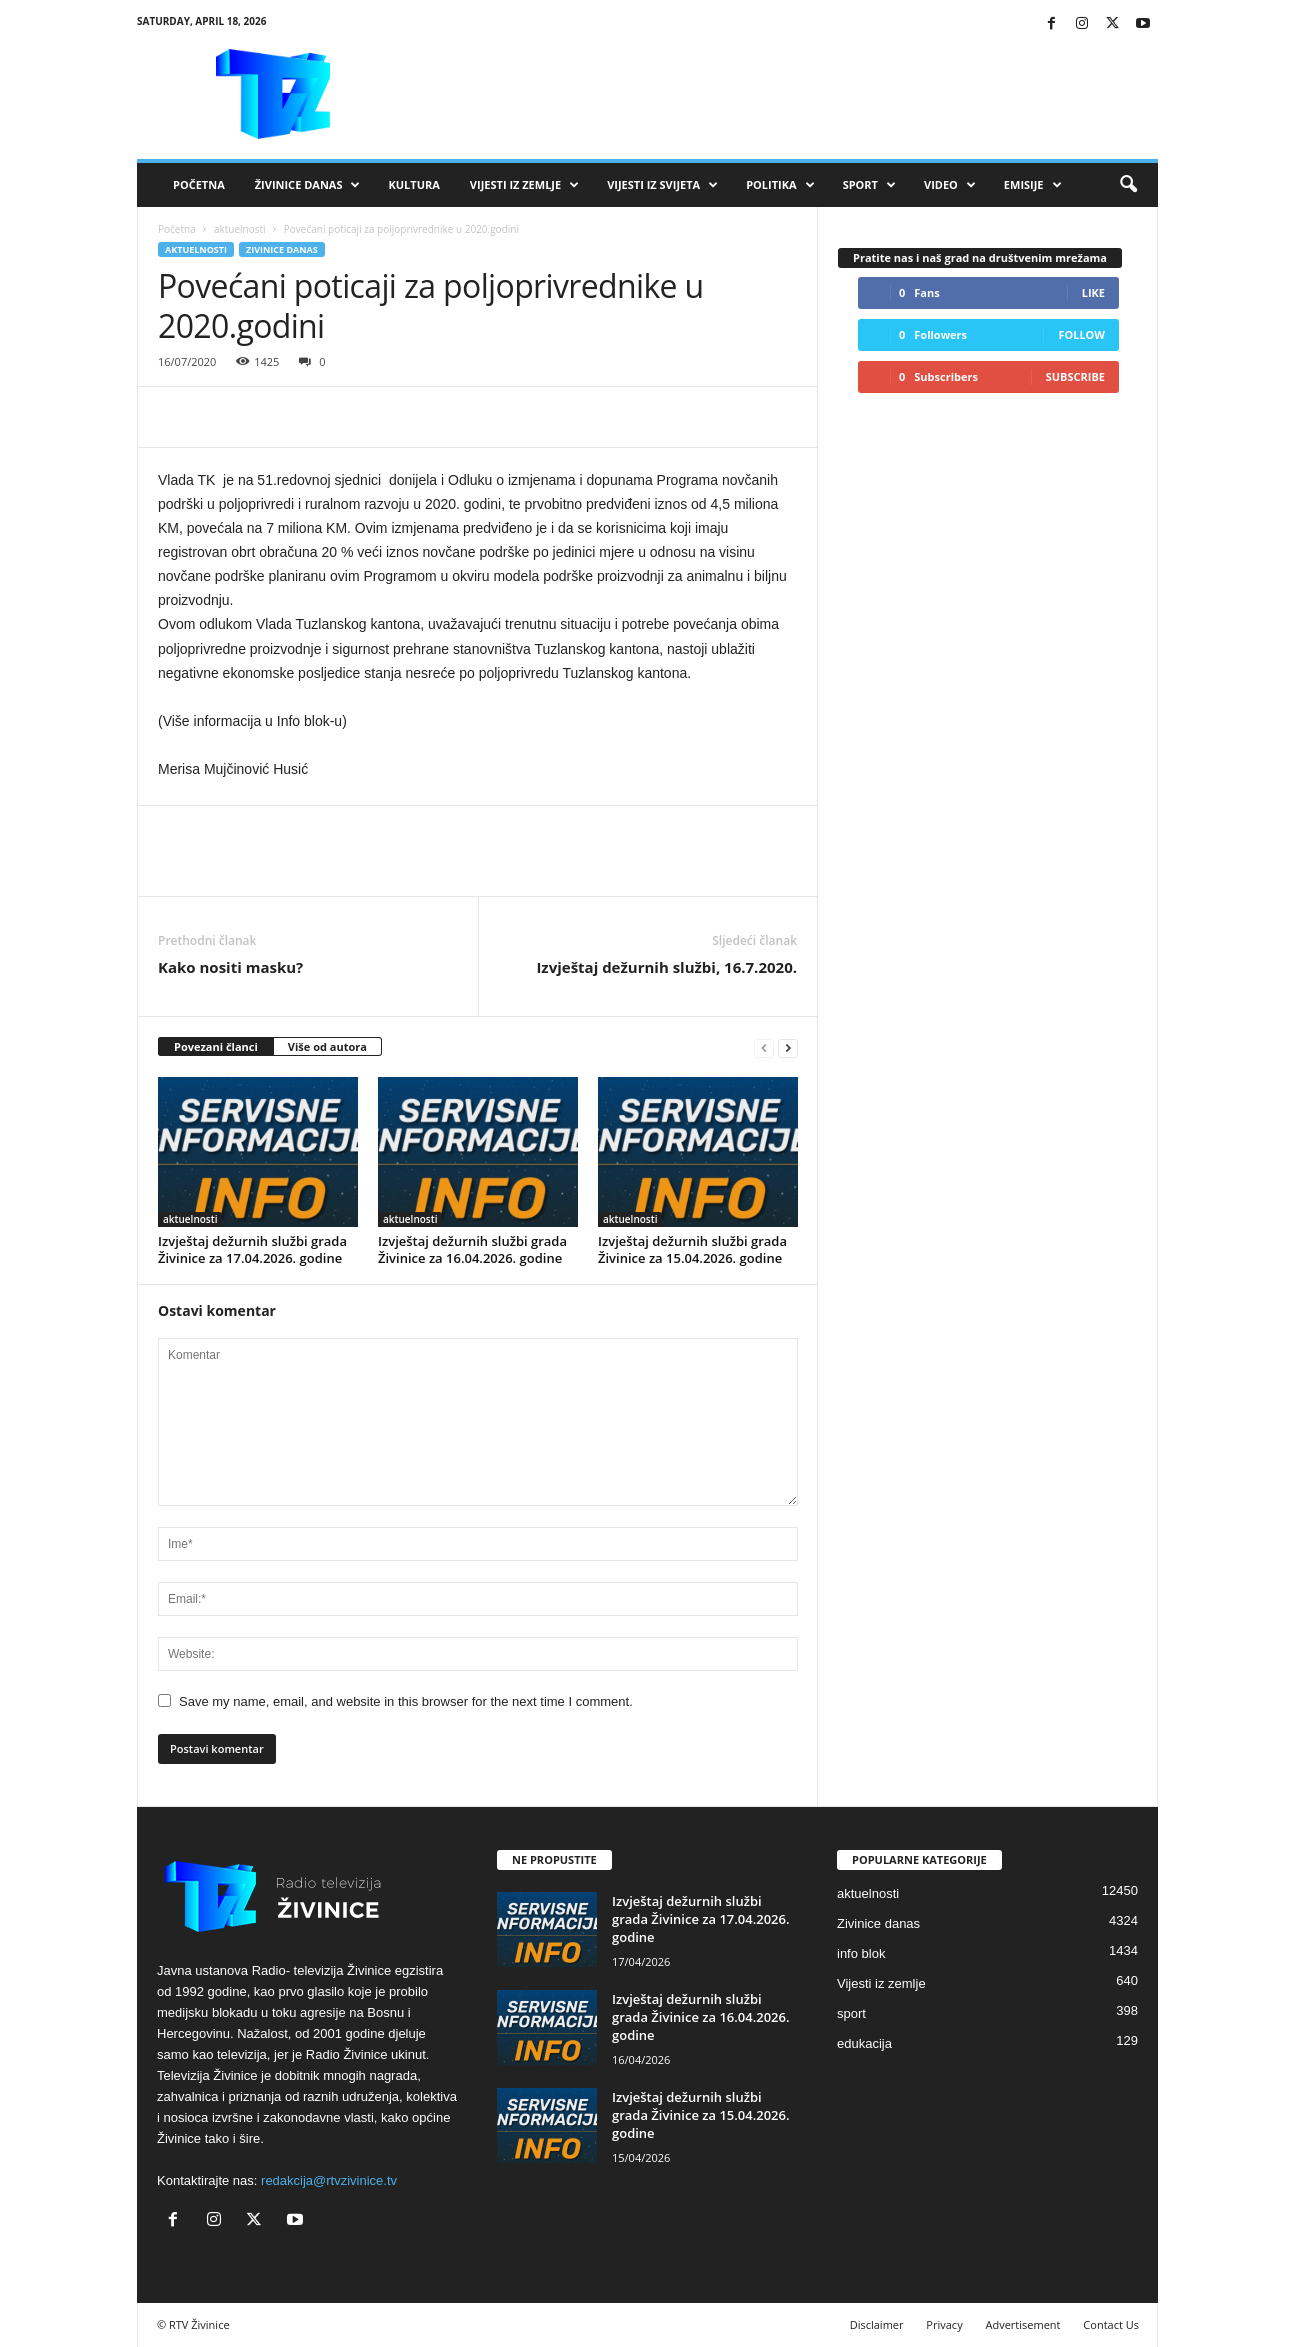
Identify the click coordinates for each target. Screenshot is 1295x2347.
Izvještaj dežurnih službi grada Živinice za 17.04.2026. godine (252, 1249)
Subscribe (1075, 376)
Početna (199, 184)
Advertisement (1023, 2324)
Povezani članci (216, 1046)
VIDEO (950, 185)
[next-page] (788, 1047)
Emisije (1033, 185)
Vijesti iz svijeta (662, 185)
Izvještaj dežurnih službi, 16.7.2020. (666, 967)
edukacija (864, 2043)
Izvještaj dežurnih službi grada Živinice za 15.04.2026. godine (692, 1249)
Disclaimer (877, 2324)
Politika (780, 185)
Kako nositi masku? (230, 967)
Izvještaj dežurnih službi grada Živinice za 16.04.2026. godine (472, 1249)
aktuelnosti (240, 229)
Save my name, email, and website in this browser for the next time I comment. (406, 1701)
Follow (1081, 334)
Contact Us (1111, 2324)
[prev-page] (764, 1047)
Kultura (413, 184)
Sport (869, 185)
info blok (861, 1953)
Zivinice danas (282, 249)
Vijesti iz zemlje (524, 185)
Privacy (944, 2324)
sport (851, 2013)
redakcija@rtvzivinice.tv (329, 2180)
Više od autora (327, 1046)
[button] (1128, 185)
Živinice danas (308, 185)
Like (1093, 292)
